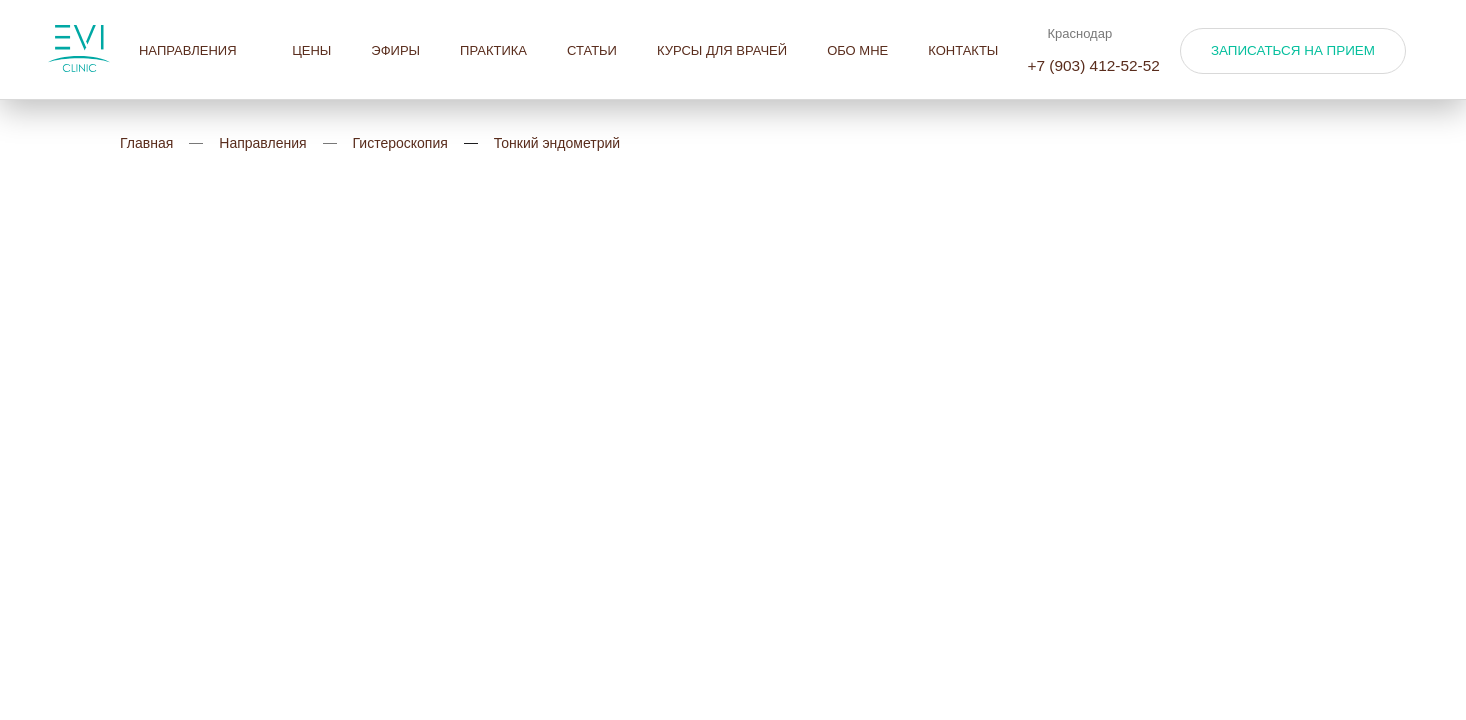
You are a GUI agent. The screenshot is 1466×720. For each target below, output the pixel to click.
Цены (311, 50)
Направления (195, 50)
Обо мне (857, 50)
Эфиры (395, 50)
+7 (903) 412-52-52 (1093, 65)
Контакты (963, 50)
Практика (493, 50)
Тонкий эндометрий (557, 143)
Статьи (592, 50)
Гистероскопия (400, 143)
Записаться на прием (1293, 50)
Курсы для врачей (722, 50)
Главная (146, 143)
